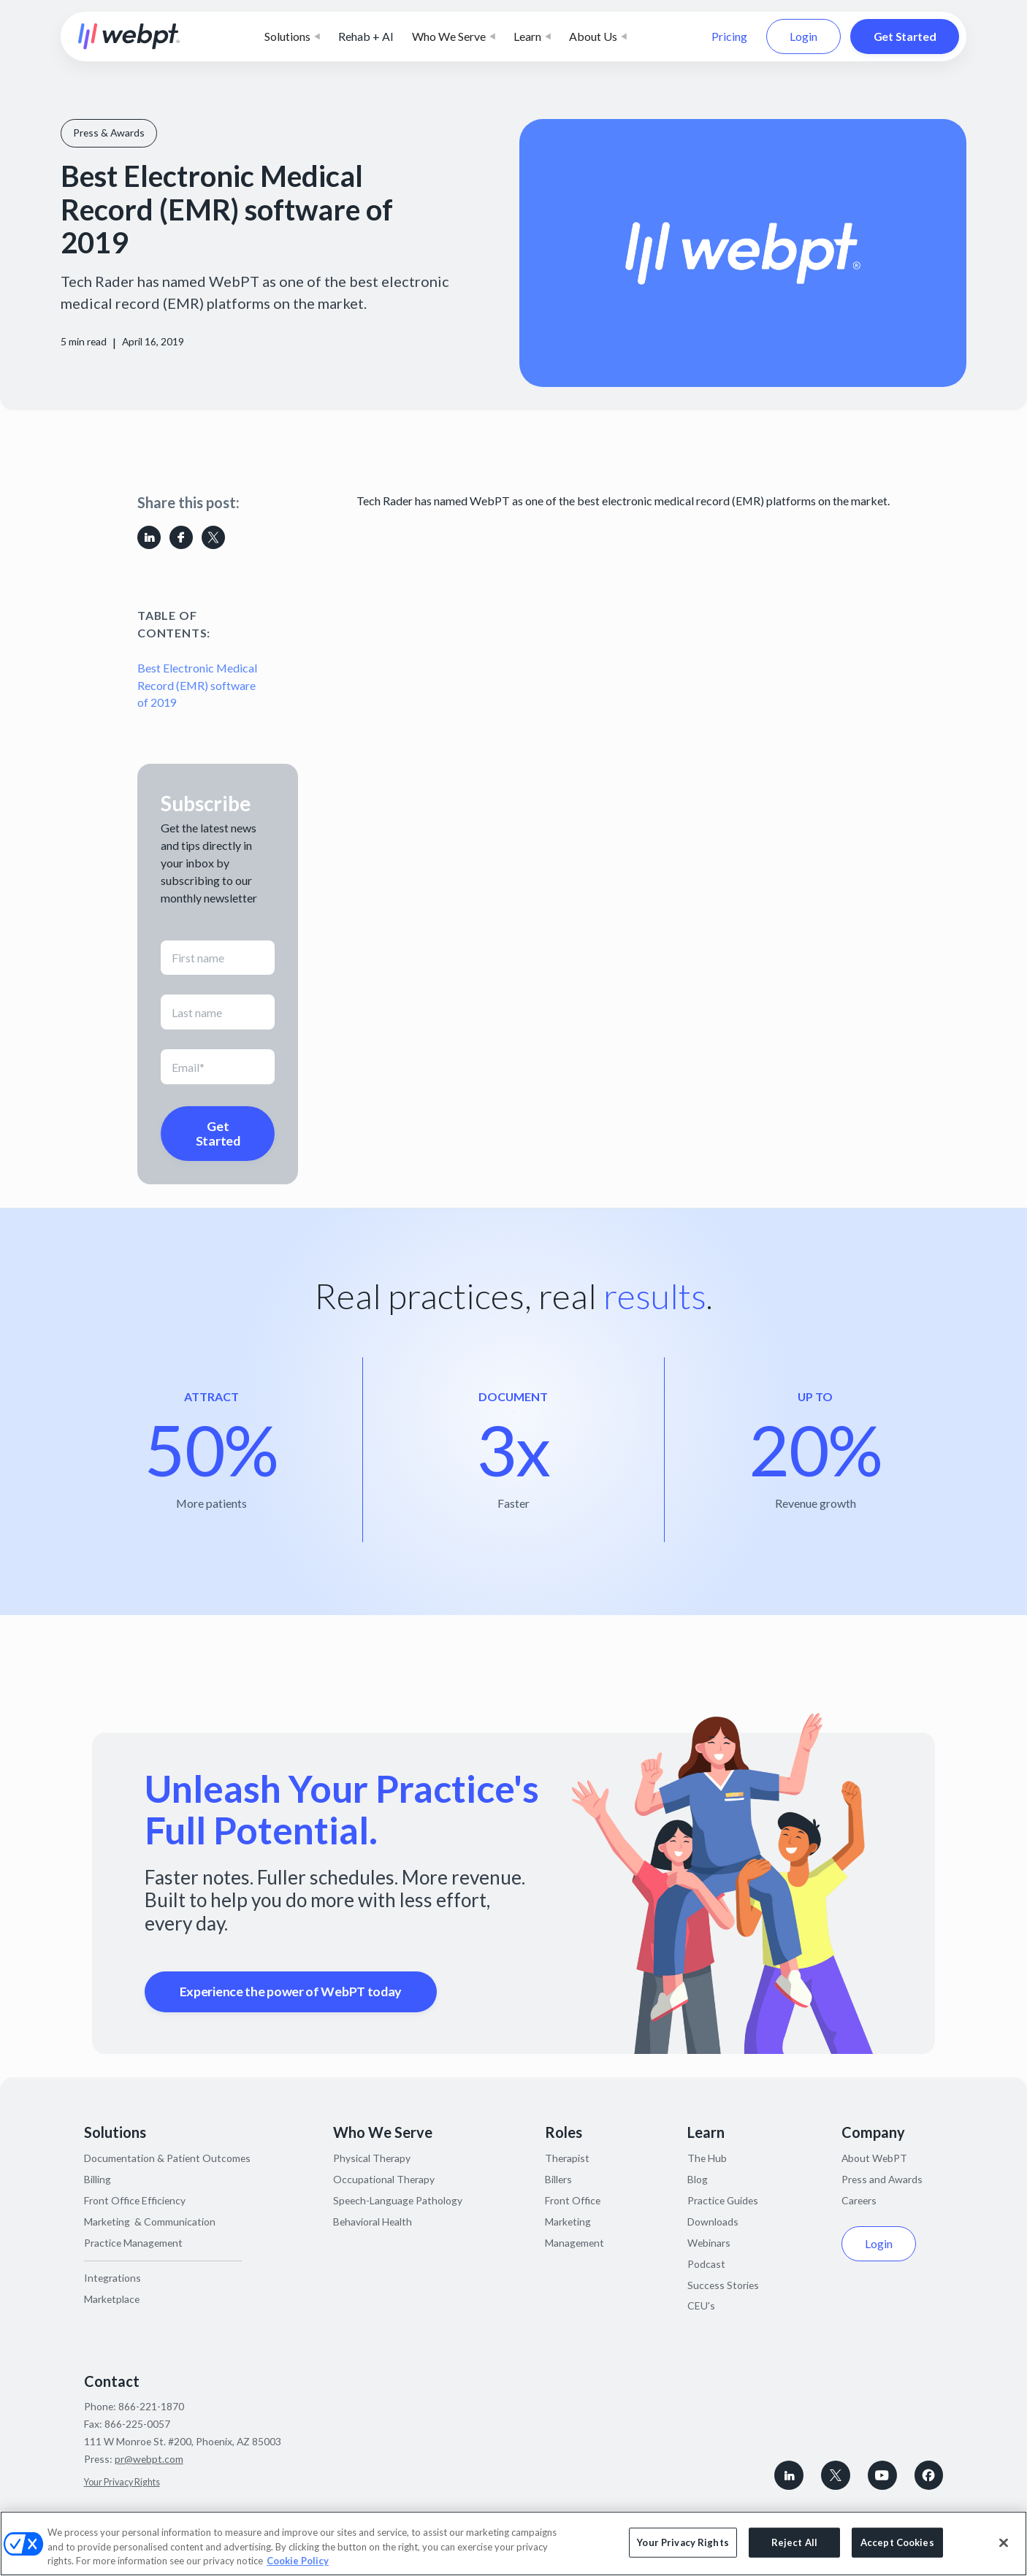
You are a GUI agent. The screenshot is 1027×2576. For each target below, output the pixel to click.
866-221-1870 (151, 2406)
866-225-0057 (137, 2424)
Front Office (572, 2200)
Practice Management (133, 2242)
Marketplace (112, 2299)
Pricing (729, 36)
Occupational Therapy (384, 2179)
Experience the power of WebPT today (291, 1991)
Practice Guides (722, 2200)
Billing (97, 2179)
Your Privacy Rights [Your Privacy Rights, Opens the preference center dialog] (682, 2542)
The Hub (707, 2158)
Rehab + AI (366, 36)
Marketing (568, 2221)
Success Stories (723, 2285)
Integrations (112, 2278)
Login (803, 35)
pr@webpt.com (149, 2459)
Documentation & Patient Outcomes (167, 2158)
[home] (129, 36)
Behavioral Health (372, 2221)
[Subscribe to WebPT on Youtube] (882, 2475)
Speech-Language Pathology (397, 2200)
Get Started (905, 35)
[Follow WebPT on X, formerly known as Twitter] (835, 2475)
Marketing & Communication (149, 2221)
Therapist (567, 2158)
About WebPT (874, 2158)
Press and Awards (882, 2179)
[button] (292, 36)
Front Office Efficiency (135, 2200)
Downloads (712, 2221)
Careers (859, 2200)
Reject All (794, 2542)
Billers (558, 2179)
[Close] (1004, 2542)
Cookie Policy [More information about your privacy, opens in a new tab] (298, 2561)
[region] (513, 2543)
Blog (697, 2179)
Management (574, 2242)
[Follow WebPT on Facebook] (929, 2475)
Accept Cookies (897, 2542)
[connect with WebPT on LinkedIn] (788, 2475)
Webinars (708, 2242)
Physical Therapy (372, 2158)
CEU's (701, 2305)
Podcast (706, 2264)
